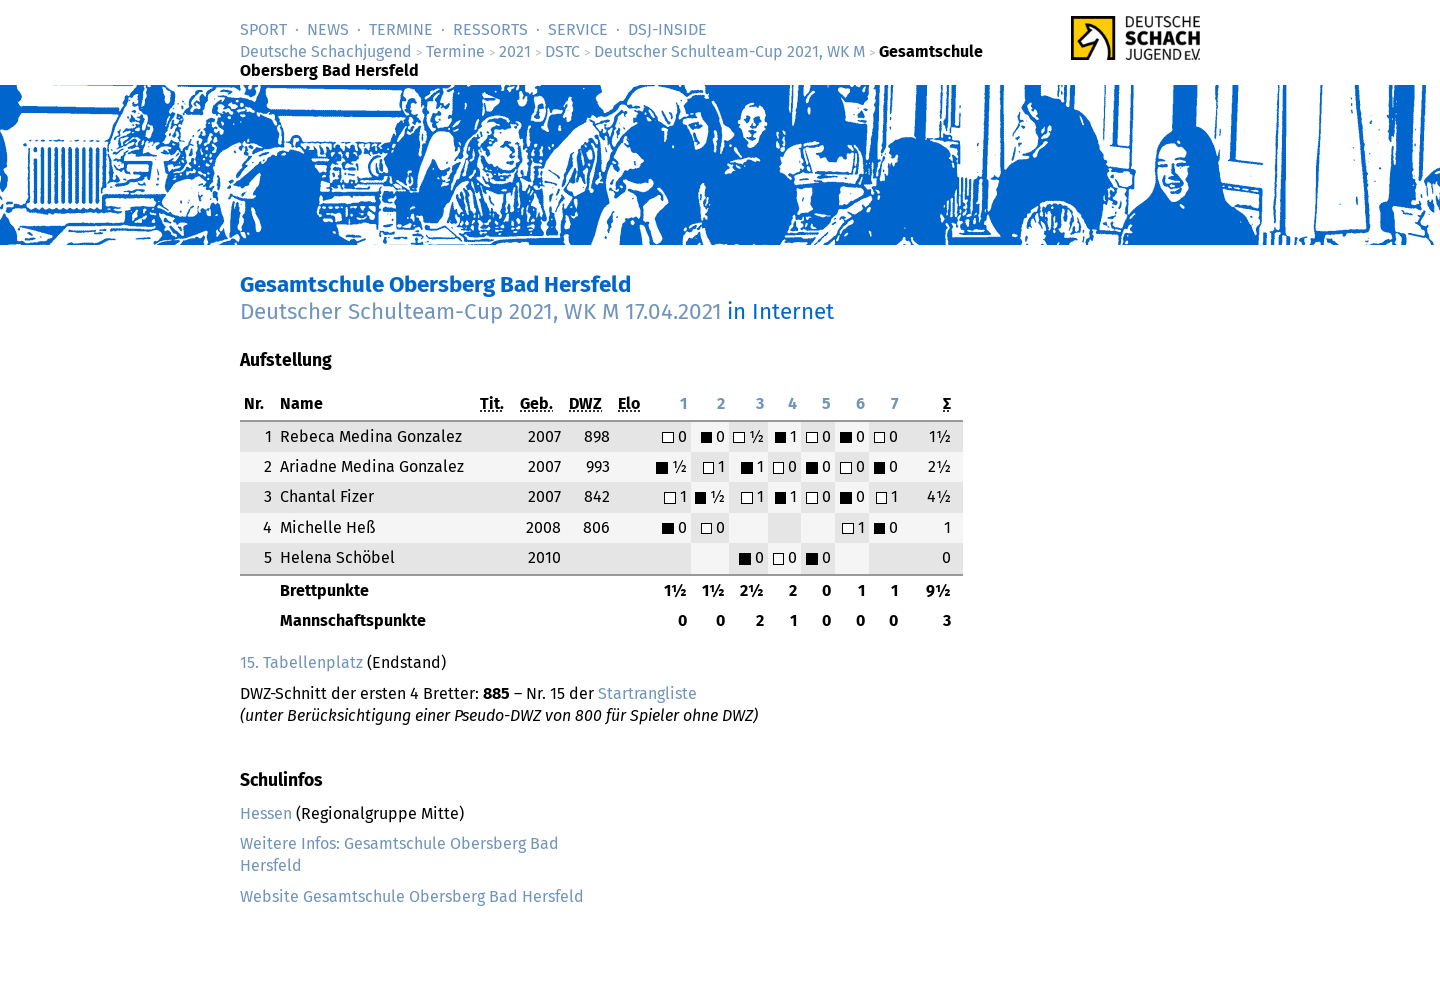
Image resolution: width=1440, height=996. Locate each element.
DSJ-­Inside (667, 29)
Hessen (266, 813)
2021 (515, 51)
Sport (263, 29)
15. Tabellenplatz (301, 662)
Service (578, 29)
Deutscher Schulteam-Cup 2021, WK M (729, 51)
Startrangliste (647, 693)
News (328, 29)
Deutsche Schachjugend (326, 51)
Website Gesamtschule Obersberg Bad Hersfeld (412, 896)
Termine (401, 29)
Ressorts (490, 29)
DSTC (562, 51)
